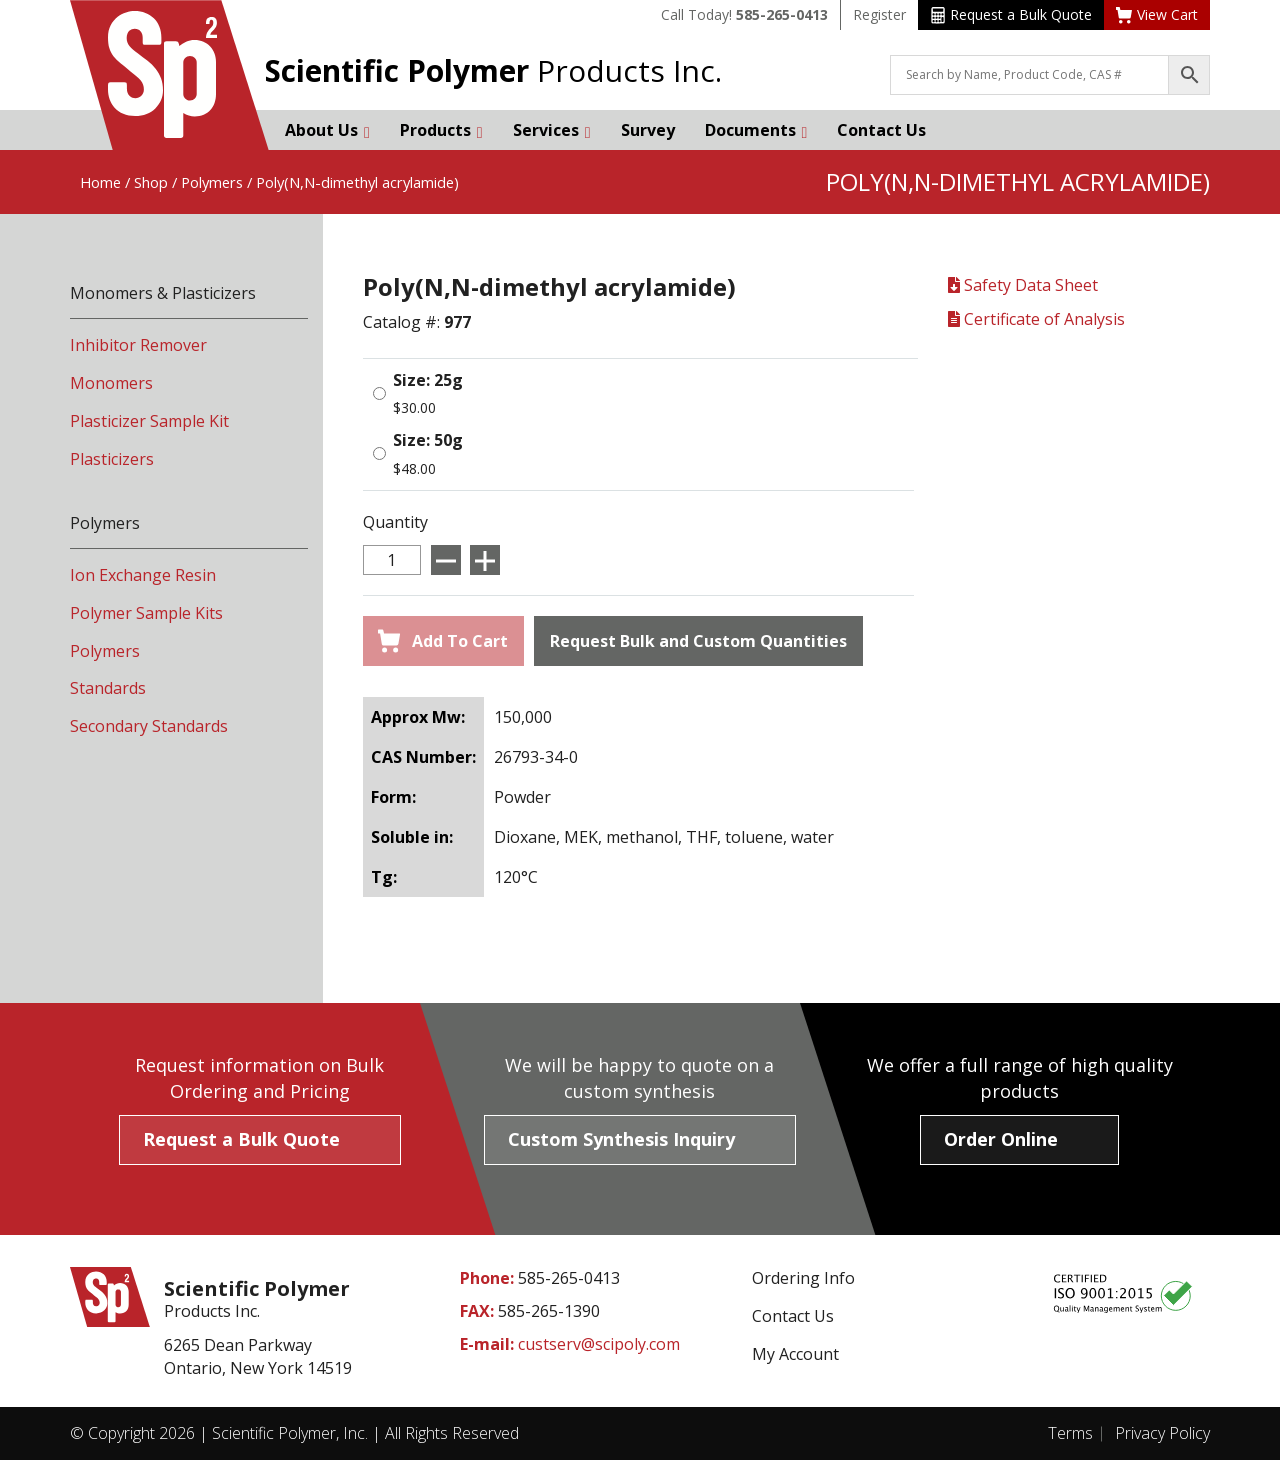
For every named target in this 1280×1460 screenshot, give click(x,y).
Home (100, 182)
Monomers (111, 383)
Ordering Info (803, 1278)
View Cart (1157, 14)
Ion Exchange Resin (143, 575)
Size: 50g (428, 440)
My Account (795, 1354)
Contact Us (881, 130)
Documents (756, 130)
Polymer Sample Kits (146, 613)
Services (552, 130)
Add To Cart (443, 641)
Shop (151, 182)
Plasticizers (112, 459)
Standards (108, 688)
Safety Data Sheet (1023, 285)
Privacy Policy (1162, 1433)
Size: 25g (428, 380)
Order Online (1001, 1139)
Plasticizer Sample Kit (149, 421)
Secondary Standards (149, 726)
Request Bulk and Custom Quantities (698, 641)
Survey (648, 130)
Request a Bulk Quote (1011, 14)
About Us (327, 130)
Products (441, 130)
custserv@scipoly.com (599, 1344)
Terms (1070, 1433)
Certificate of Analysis (1036, 319)
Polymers (212, 182)
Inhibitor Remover (138, 345)
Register (879, 14)
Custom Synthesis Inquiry (621, 1139)
